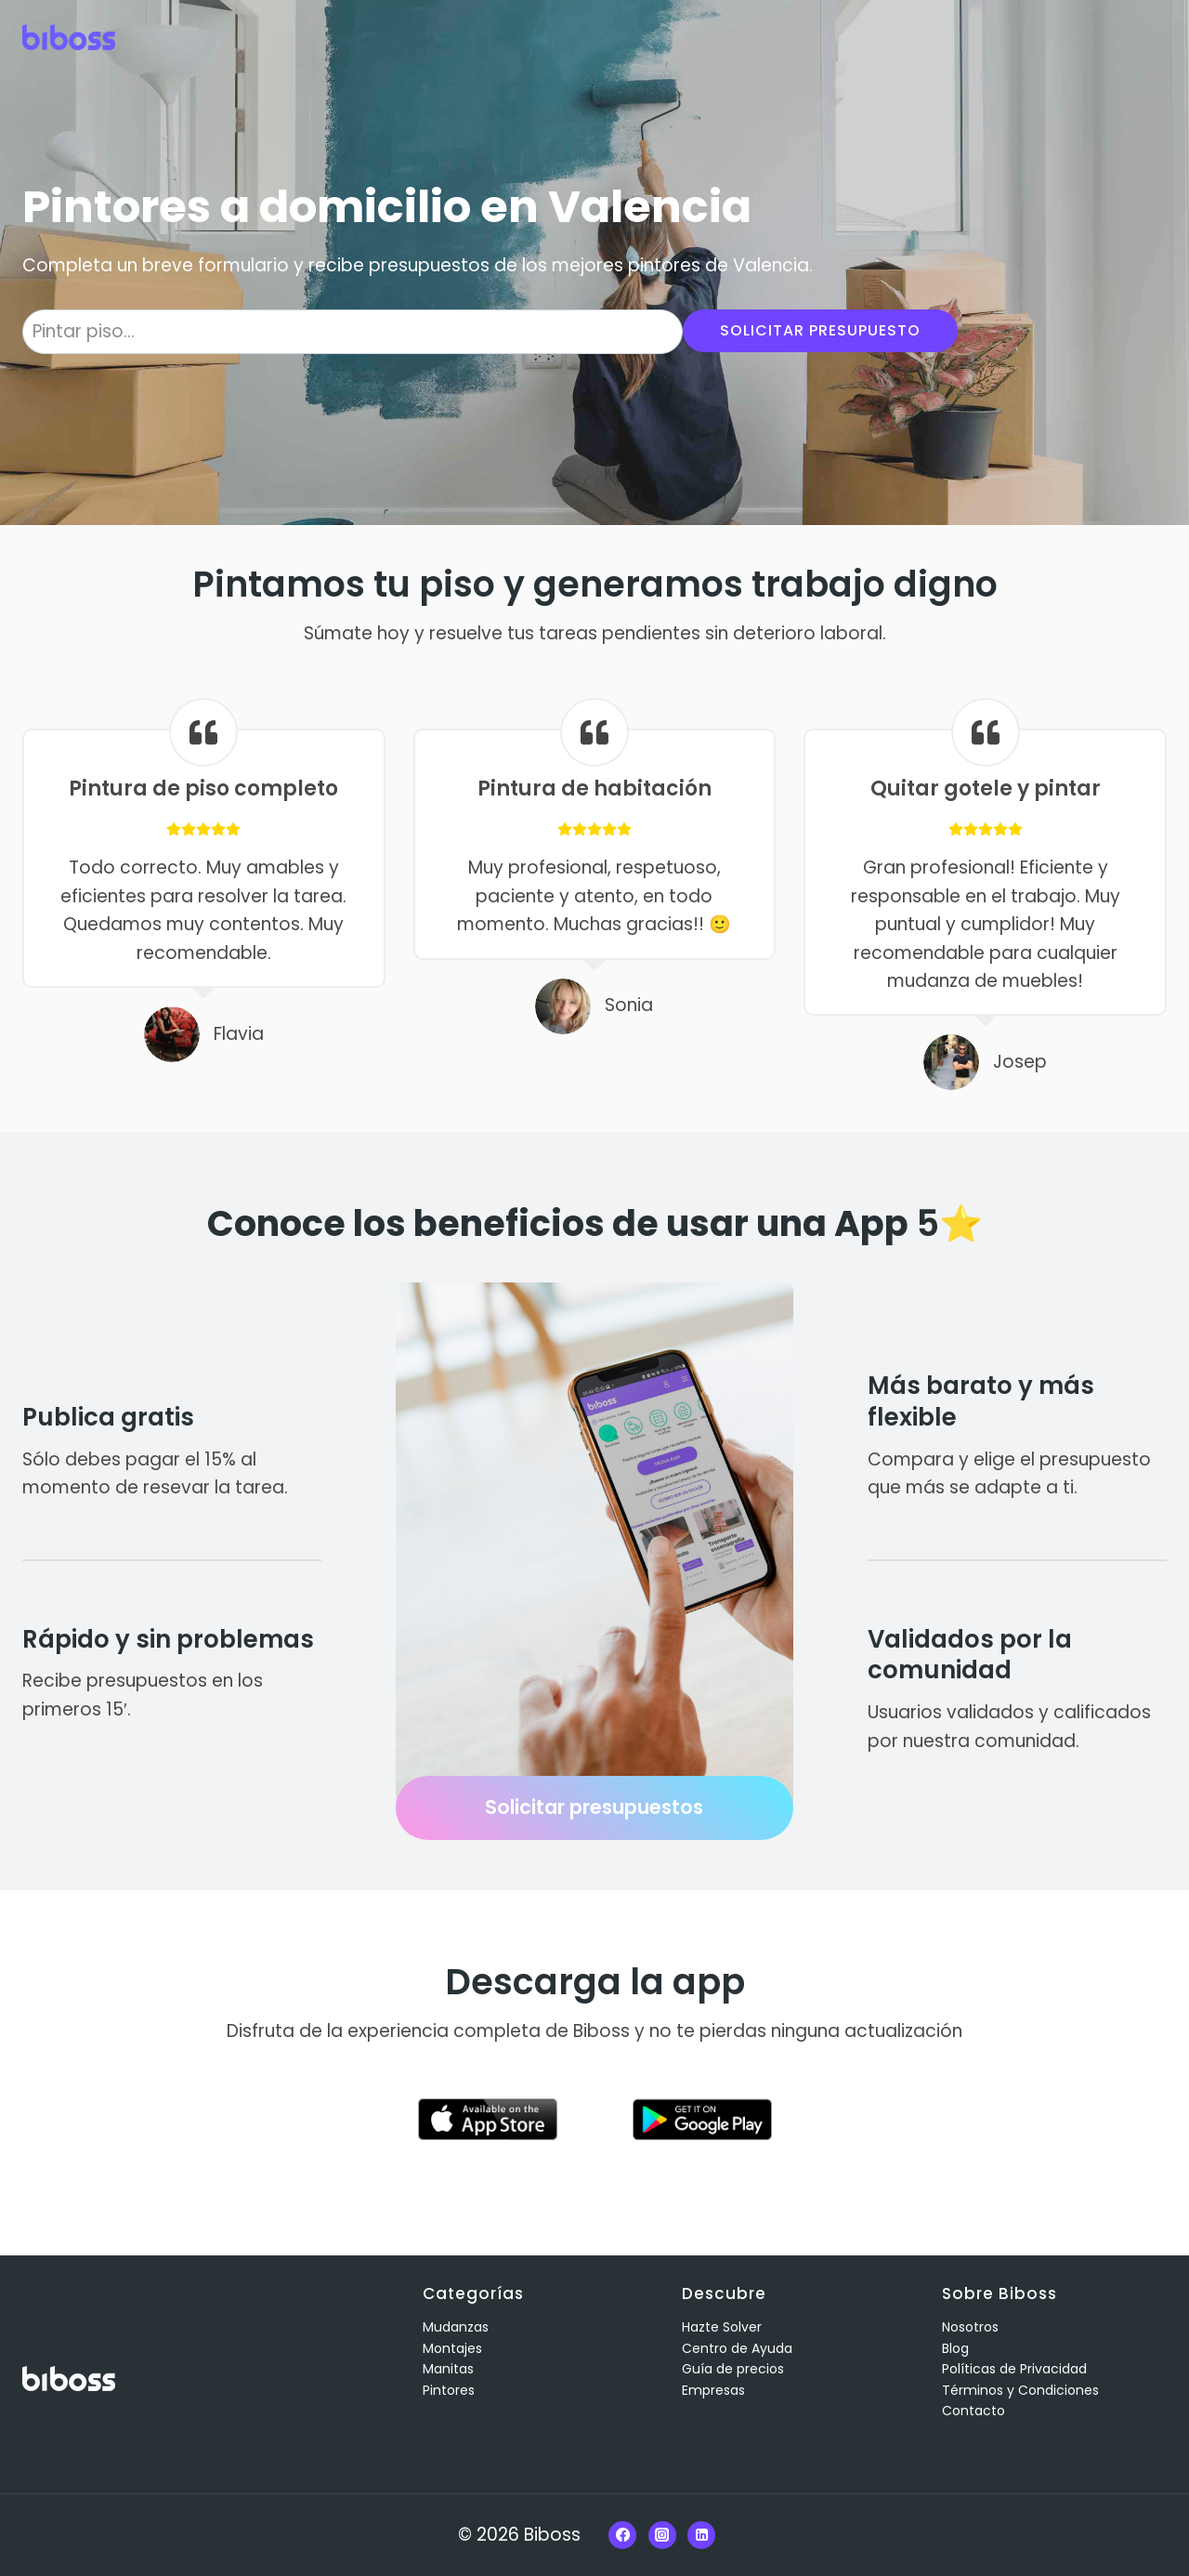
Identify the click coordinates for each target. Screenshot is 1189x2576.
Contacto (973, 2410)
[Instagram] (662, 2535)
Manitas (448, 2368)
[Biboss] (68, 36)
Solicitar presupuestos (594, 1807)
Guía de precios (733, 2368)
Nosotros (970, 2327)
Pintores (449, 2390)
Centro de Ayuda (737, 2348)
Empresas (713, 2390)
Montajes (452, 2348)
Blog (955, 2348)
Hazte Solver (722, 2327)
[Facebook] (622, 2535)
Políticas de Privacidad (1014, 2368)
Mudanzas (456, 2327)
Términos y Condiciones (1020, 2390)
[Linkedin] (701, 2535)
